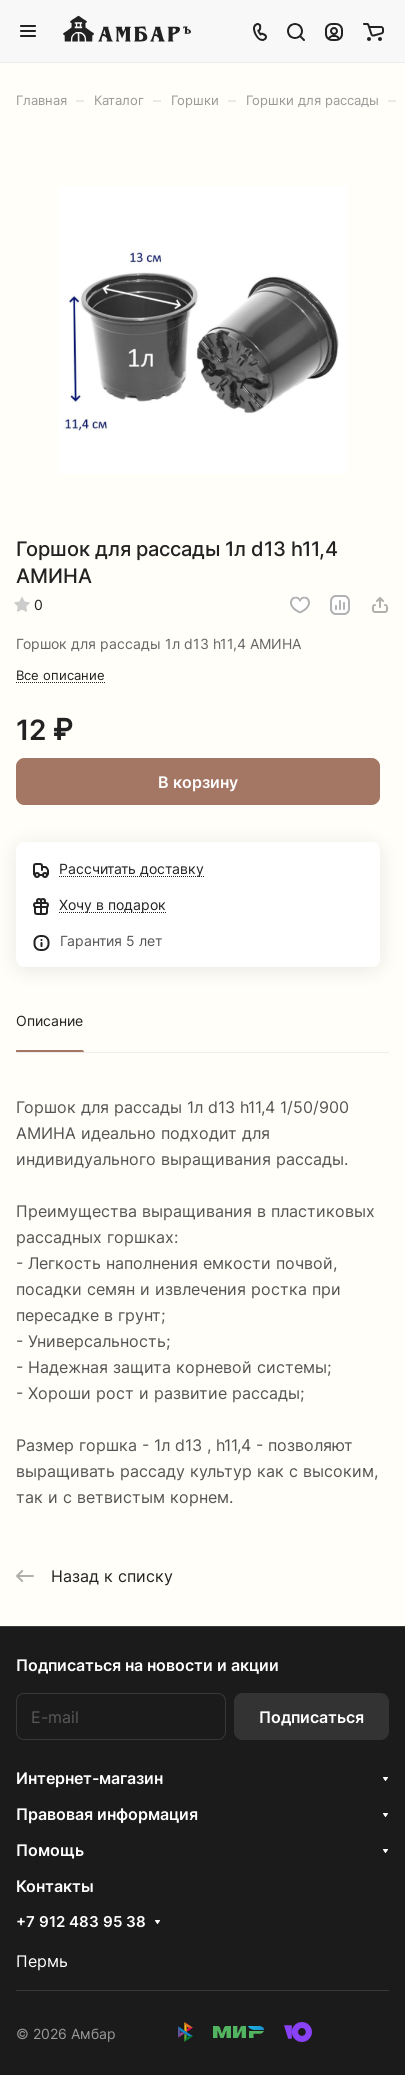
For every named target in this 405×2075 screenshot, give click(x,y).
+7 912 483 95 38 (81, 1922)
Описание (49, 1020)
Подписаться (311, 1717)
